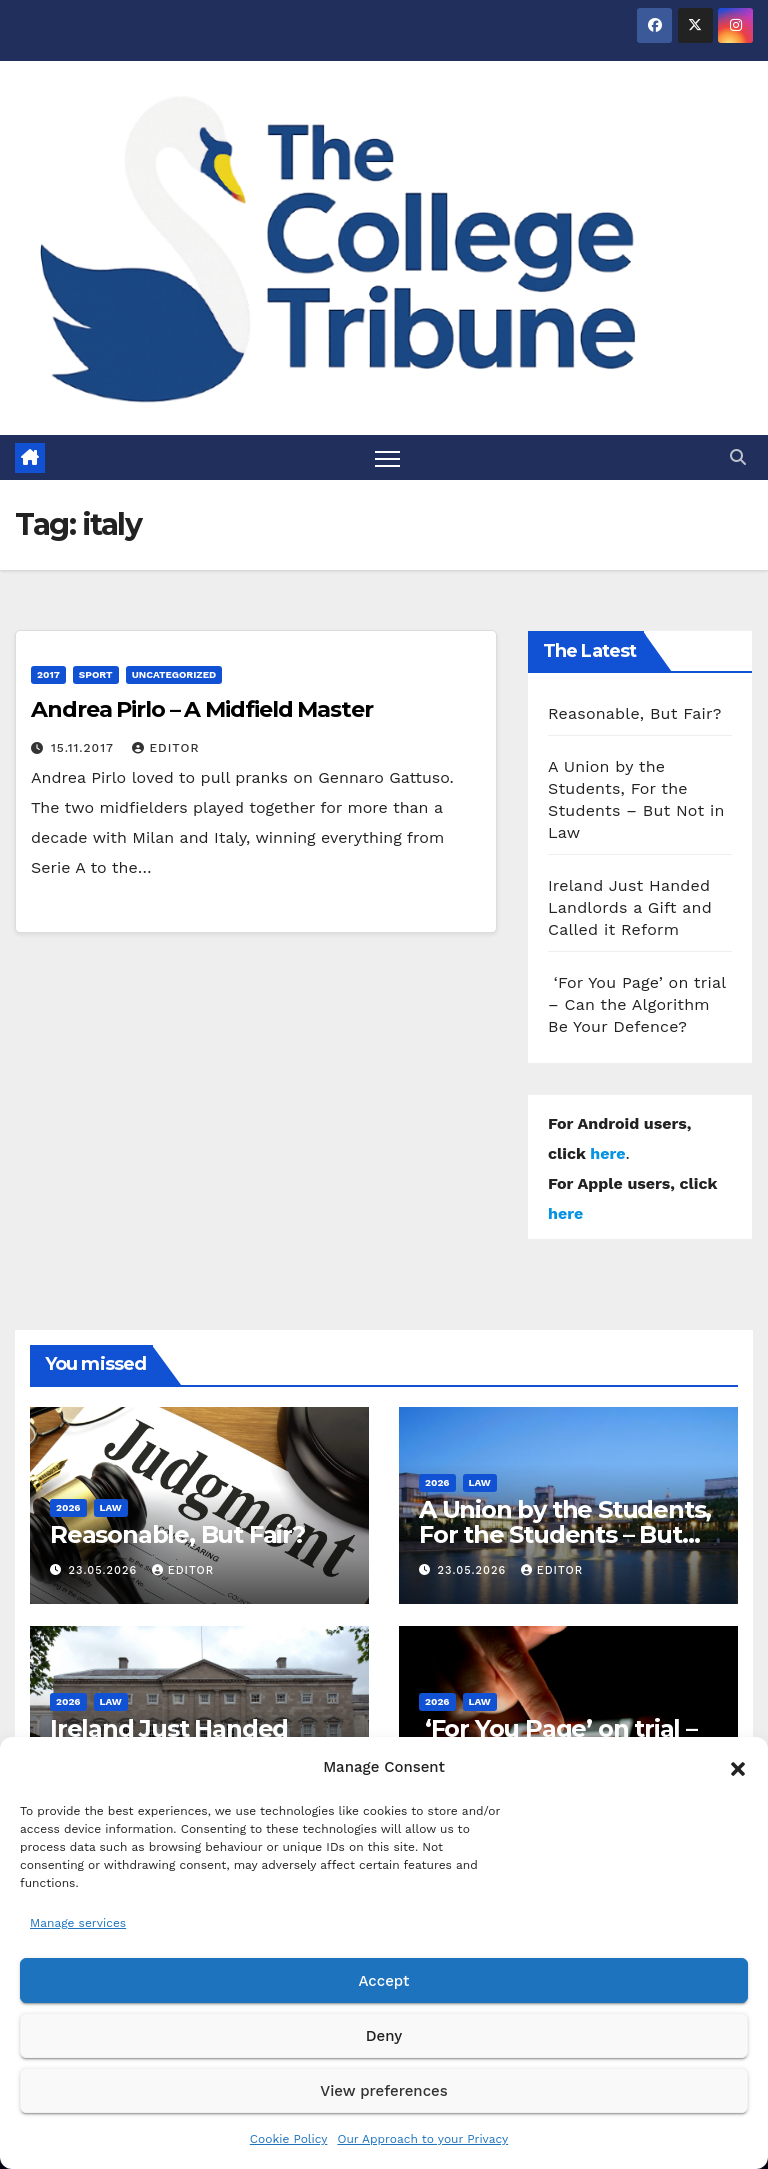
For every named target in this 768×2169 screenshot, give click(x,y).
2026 (68, 1507)
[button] (738, 1767)
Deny (384, 2036)
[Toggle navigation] (387, 457)
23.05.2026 (105, 1570)
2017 (48, 674)
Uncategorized (174, 674)
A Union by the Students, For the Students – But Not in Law (565, 1534)
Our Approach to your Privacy (422, 2139)
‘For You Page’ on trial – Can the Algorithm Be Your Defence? (637, 1004)
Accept (383, 1981)
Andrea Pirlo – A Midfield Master (202, 709)
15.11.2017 (85, 748)
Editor (165, 748)
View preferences (383, 2091)
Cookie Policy (289, 2139)
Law (111, 1507)
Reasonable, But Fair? (635, 713)
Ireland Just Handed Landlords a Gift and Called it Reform (630, 907)
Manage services (78, 1923)
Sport (96, 674)
